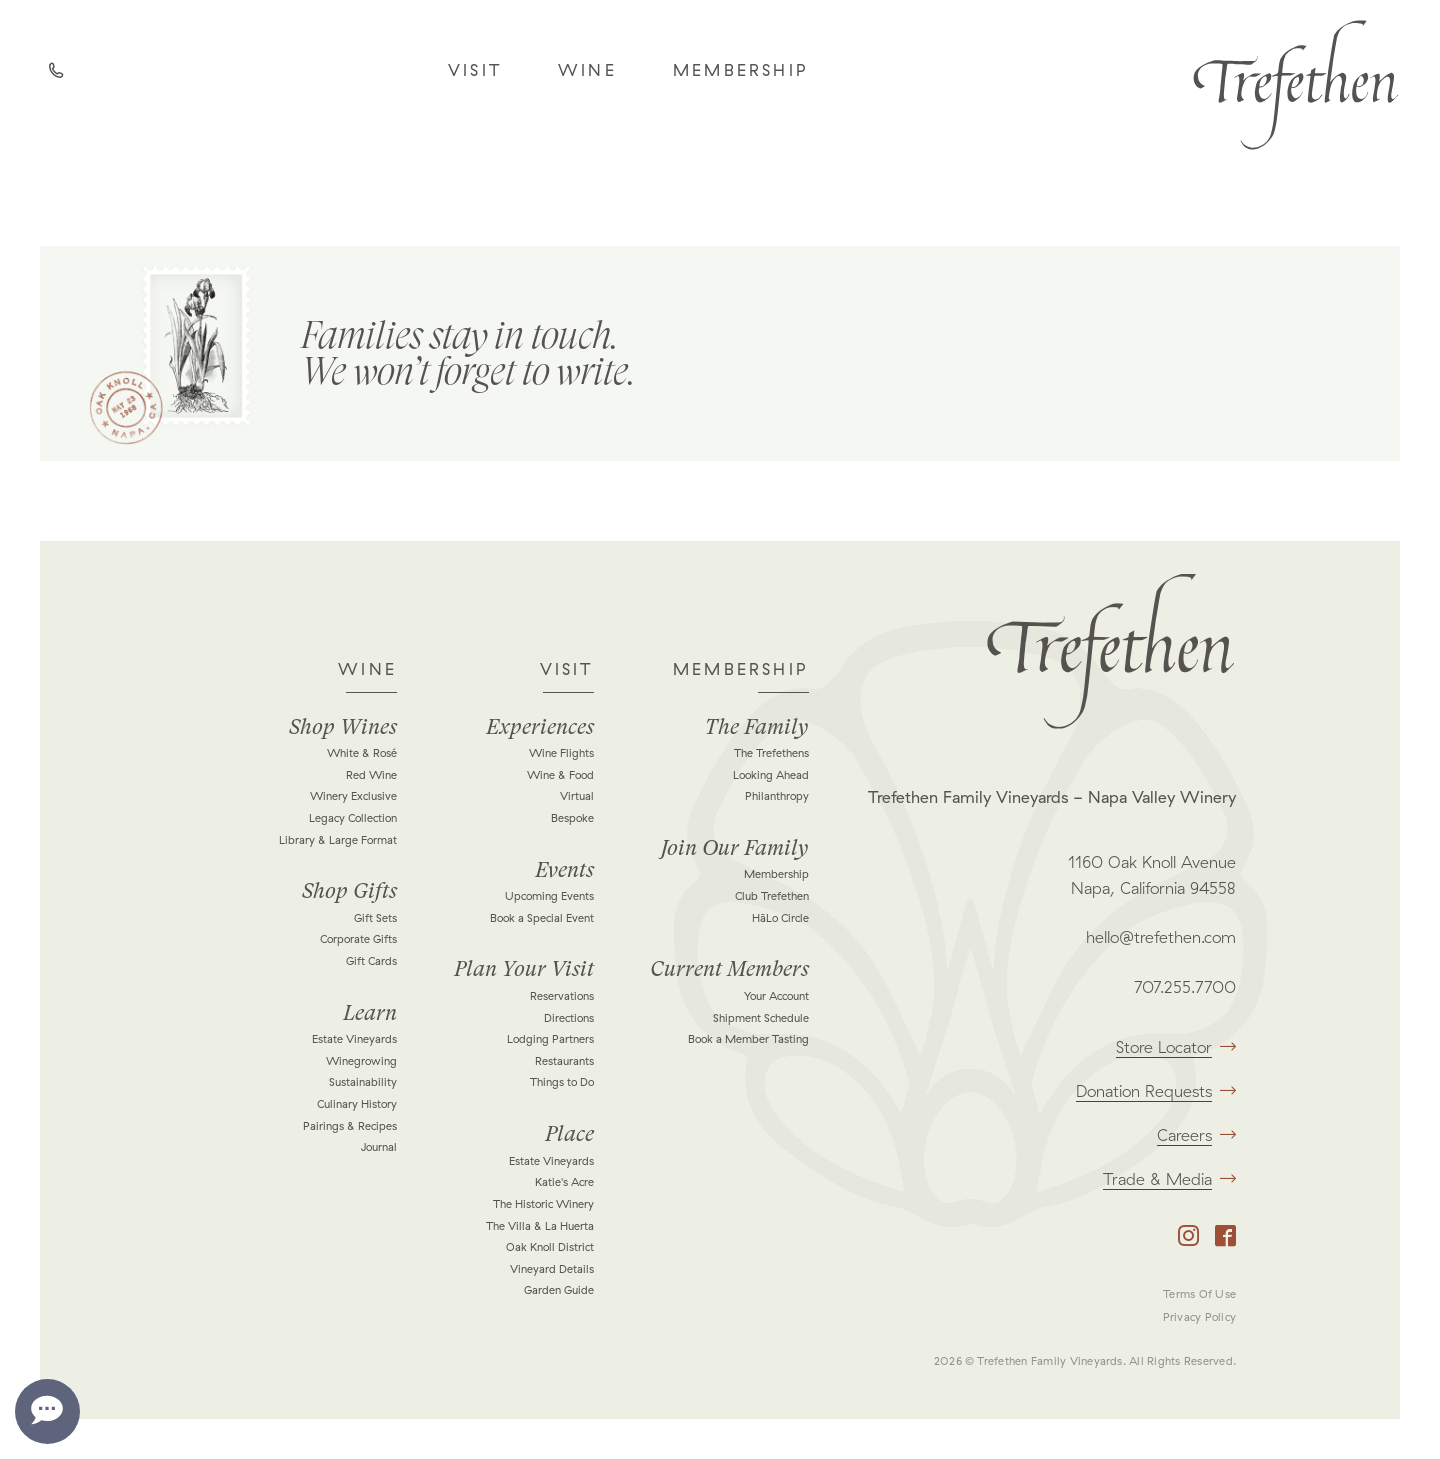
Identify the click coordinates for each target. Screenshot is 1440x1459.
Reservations (562, 996)
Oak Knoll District (550, 1247)
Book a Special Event (542, 918)
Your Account (776, 996)
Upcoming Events (549, 896)
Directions (569, 1018)
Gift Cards (371, 961)
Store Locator (1176, 1047)
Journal (379, 1147)
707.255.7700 (1185, 987)
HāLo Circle (780, 918)
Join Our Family (735, 848)
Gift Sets (375, 918)
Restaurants (564, 1061)
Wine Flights (561, 753)
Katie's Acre (564, 1182)
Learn (370, 1013)
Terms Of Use (1199, 1294)
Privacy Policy (1199, 1317)
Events (564, 870)
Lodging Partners (550, 1039)
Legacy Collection (353, 818)
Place (569, 1134)
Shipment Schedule (761, 1018)
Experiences (540, 727)
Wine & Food (560, 775)
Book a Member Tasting (748, 1039)
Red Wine (371, 775)
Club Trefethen (772, 896)
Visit (475, 70)
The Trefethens (771, 753)
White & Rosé (362, 753)
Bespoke (572, 818)
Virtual (577, 796)
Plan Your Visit (524, 969)
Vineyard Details (552, 1269)
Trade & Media (1169, 1179)
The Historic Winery (543, 1204)
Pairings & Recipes (350, 1126)
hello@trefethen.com (1161, 937)
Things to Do (562, 1082)
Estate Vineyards (354, 1039)
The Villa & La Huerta (540, 1226)
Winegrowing (361, 1061)
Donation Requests (1156, 1091)
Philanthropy (777, 796)
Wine (587, 70)
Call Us (60, 75)
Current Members (729, 969)
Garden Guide (559, 1290)
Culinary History (357, 1104)
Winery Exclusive (353, 796)
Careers (1196, 1135)
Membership (741, 70)
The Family (757, 727)
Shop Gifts (349, 891)
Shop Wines (343, 727)
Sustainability (363, 1082)
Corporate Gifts (358, 939)
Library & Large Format (338, 840)
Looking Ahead (771, 775)
